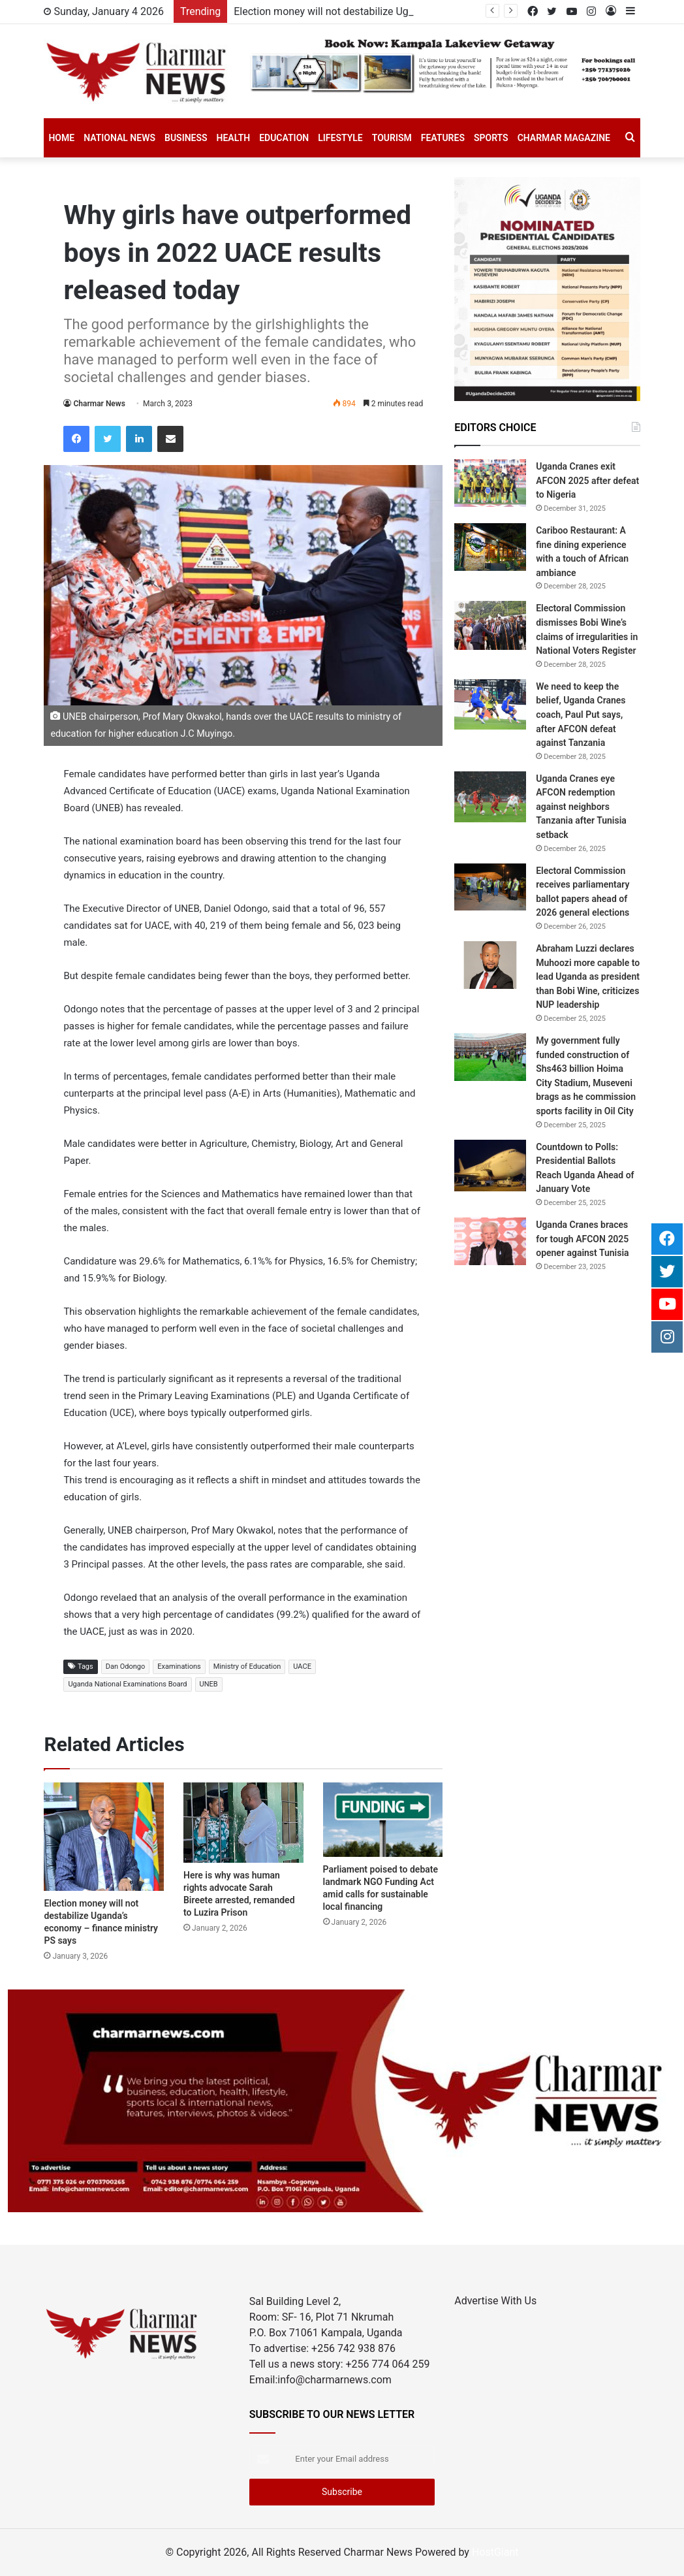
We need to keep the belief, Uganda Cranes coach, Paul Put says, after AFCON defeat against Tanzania (580, 714)
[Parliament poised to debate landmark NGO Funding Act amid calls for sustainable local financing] (383, 1819)
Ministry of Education (247, 1666)
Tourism (392, 138)
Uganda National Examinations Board (127, 1684)
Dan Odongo (126, 1666)
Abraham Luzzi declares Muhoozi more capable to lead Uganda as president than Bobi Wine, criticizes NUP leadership (588, 976)
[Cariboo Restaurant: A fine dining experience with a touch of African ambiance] (490, 547)
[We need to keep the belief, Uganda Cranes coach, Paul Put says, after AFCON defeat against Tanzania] (490, 704)
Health (234, 138)
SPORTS (491, 138)
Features (443, 138)
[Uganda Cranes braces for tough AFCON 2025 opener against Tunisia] (490, 1241)
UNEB (209, 1684)
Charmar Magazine (564, 138)
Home (61, 138)
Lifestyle (340, 138)
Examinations (178, 1666)
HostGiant (495, 2552)
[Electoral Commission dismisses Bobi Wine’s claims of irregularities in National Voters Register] (490, 625)
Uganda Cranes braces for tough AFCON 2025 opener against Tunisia (582, 1238)
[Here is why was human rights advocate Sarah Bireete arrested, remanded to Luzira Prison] (243, 1822)
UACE (302, 1666)
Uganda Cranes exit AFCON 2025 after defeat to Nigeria (587, 480)
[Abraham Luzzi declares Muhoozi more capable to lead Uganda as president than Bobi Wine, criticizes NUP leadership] (490, 965)
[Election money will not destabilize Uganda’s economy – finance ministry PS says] (104, 1836)
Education (284, 138)
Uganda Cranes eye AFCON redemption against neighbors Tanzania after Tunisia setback (581, 806)
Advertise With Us (495, 2300)
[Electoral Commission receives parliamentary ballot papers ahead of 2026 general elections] (490, 886)
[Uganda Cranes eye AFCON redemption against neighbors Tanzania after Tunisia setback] (490, 796)
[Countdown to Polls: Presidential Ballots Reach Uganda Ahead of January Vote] (490, 1166)
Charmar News (99, 403)
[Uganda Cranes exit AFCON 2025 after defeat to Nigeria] (490, 483)
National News (119, 138)
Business (186, 138)
